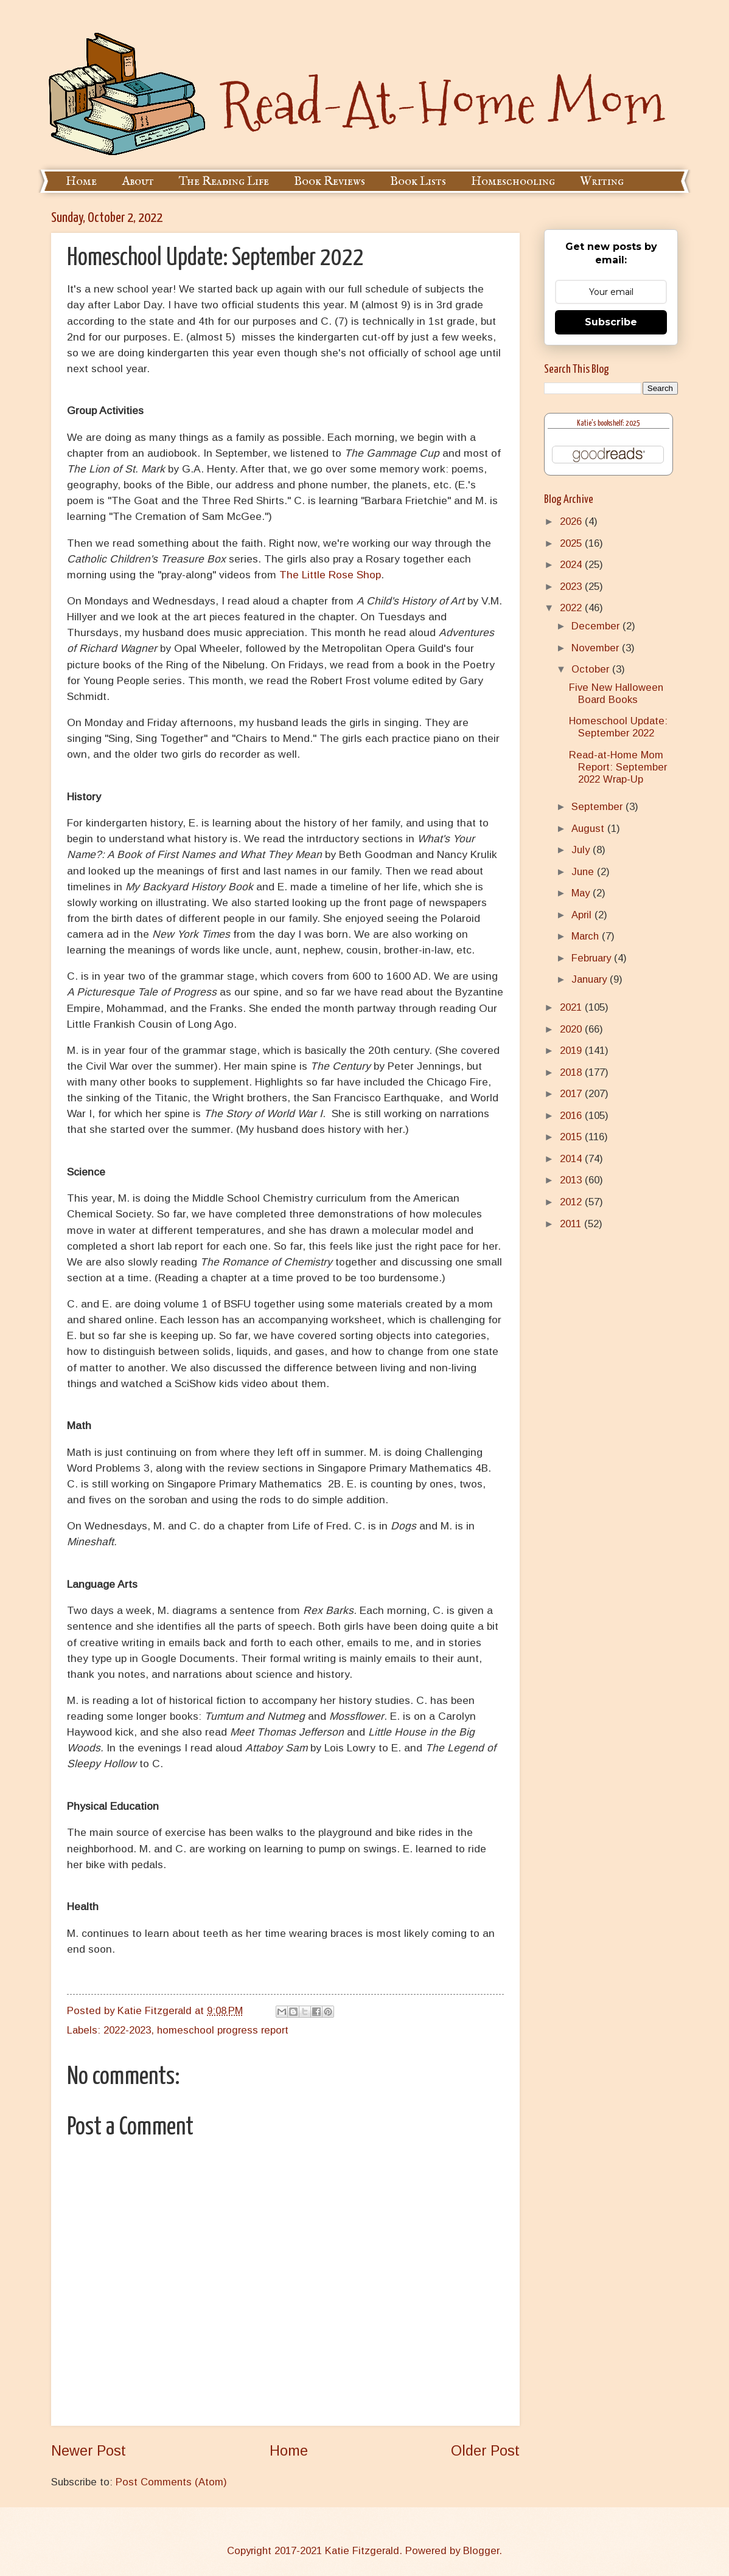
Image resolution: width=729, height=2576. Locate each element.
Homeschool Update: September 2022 (618, 727)
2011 (572, 1224)
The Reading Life (224, 181)
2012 (572, 1202)
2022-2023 (127, 2030)
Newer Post (88, 2451)
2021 (572, 1007)
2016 (572, 1115)
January (590, 979)
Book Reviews (329, 181)
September (598, 806)
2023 (572, 586)
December (597, 626)
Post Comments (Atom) (171, 2482)
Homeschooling (513, 181)
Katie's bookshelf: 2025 (608, 424)
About (138, 181)
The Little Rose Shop (330, 575)
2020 (572, 1029)
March (586, 936)
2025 (572, 543)
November (596, 648)
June (584, 872)
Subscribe (611, 322)
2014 (572, 1159)
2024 (572, 564)
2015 (572, 1137)
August (589, 828)
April (583, 915)
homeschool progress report (222, 2030)
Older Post (485, 2451)
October (591, 669)
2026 (572, 521)
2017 (572, 1093)
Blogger (481, 2551)
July (582, 850)
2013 (572, 1180)
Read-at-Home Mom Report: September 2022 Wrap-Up (618, 767)
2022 (572, 608)
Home (81, 181)
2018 (572, 1072)
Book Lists (418, 181)
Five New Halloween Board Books (616, 693)
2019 (572, 1050)
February (592, 958)
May (582, 893)
